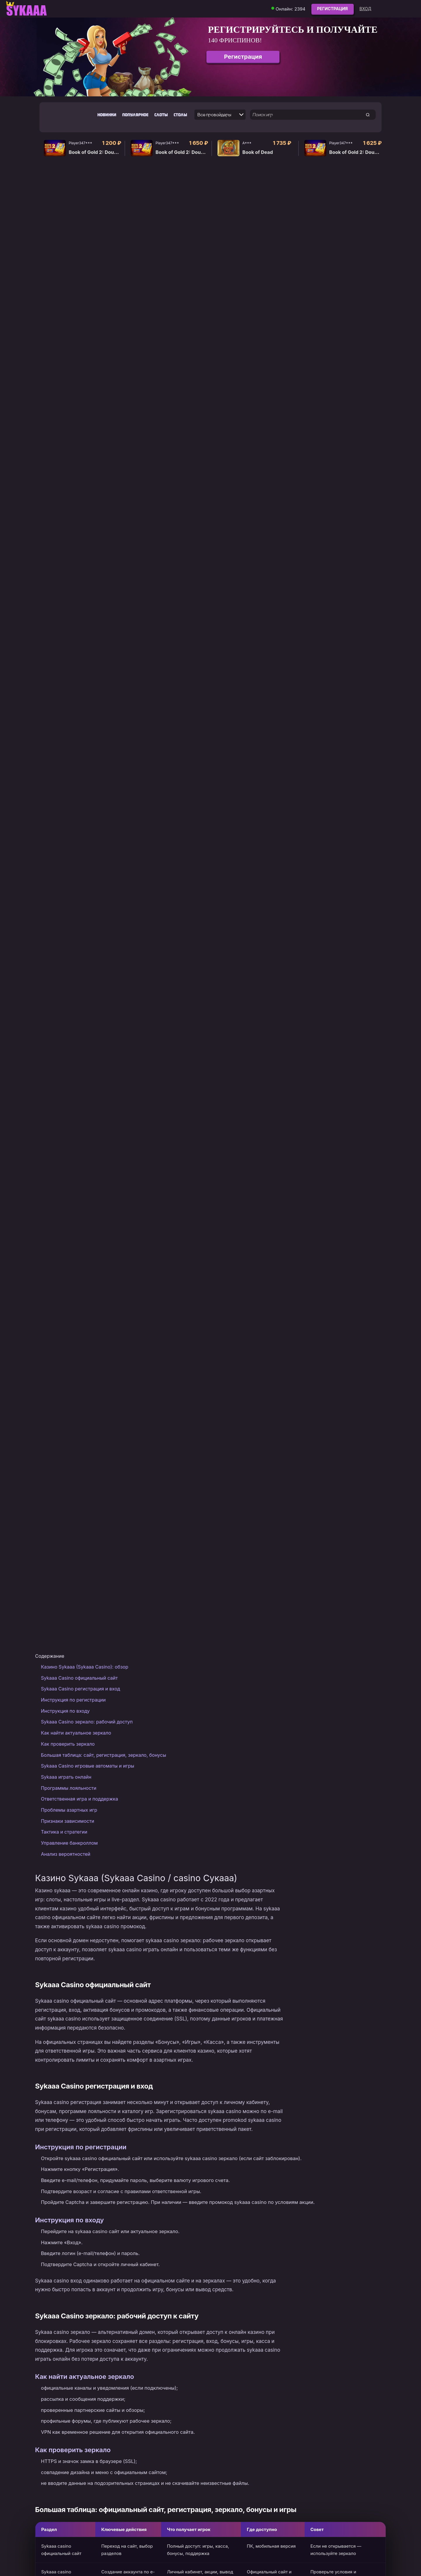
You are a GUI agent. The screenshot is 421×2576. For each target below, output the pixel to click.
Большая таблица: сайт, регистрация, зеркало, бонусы (103, 1755)
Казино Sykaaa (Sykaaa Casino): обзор (84, 1667)
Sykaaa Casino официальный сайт (79, 1678)
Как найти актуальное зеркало (76, 1733)
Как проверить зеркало (68, 1744)
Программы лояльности (68, 1788)
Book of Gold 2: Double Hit (96, 152)
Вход (365, 9)
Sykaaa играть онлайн (66, 1777)
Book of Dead (257, 152)
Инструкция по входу (65, 1711)
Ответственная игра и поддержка (79, 1799)
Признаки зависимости (67, 1821)
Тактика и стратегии (64, 1832)
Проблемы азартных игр (69, 1810)
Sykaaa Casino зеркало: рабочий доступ (87, 1722)
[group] (210, 57)
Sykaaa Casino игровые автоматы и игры (87, 1766)
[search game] (368, 115)
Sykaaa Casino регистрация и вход (80, 1689)
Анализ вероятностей (65, 1854)
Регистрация (332, 8)
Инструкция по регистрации (73, 1700)
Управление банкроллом (69, 1843)
